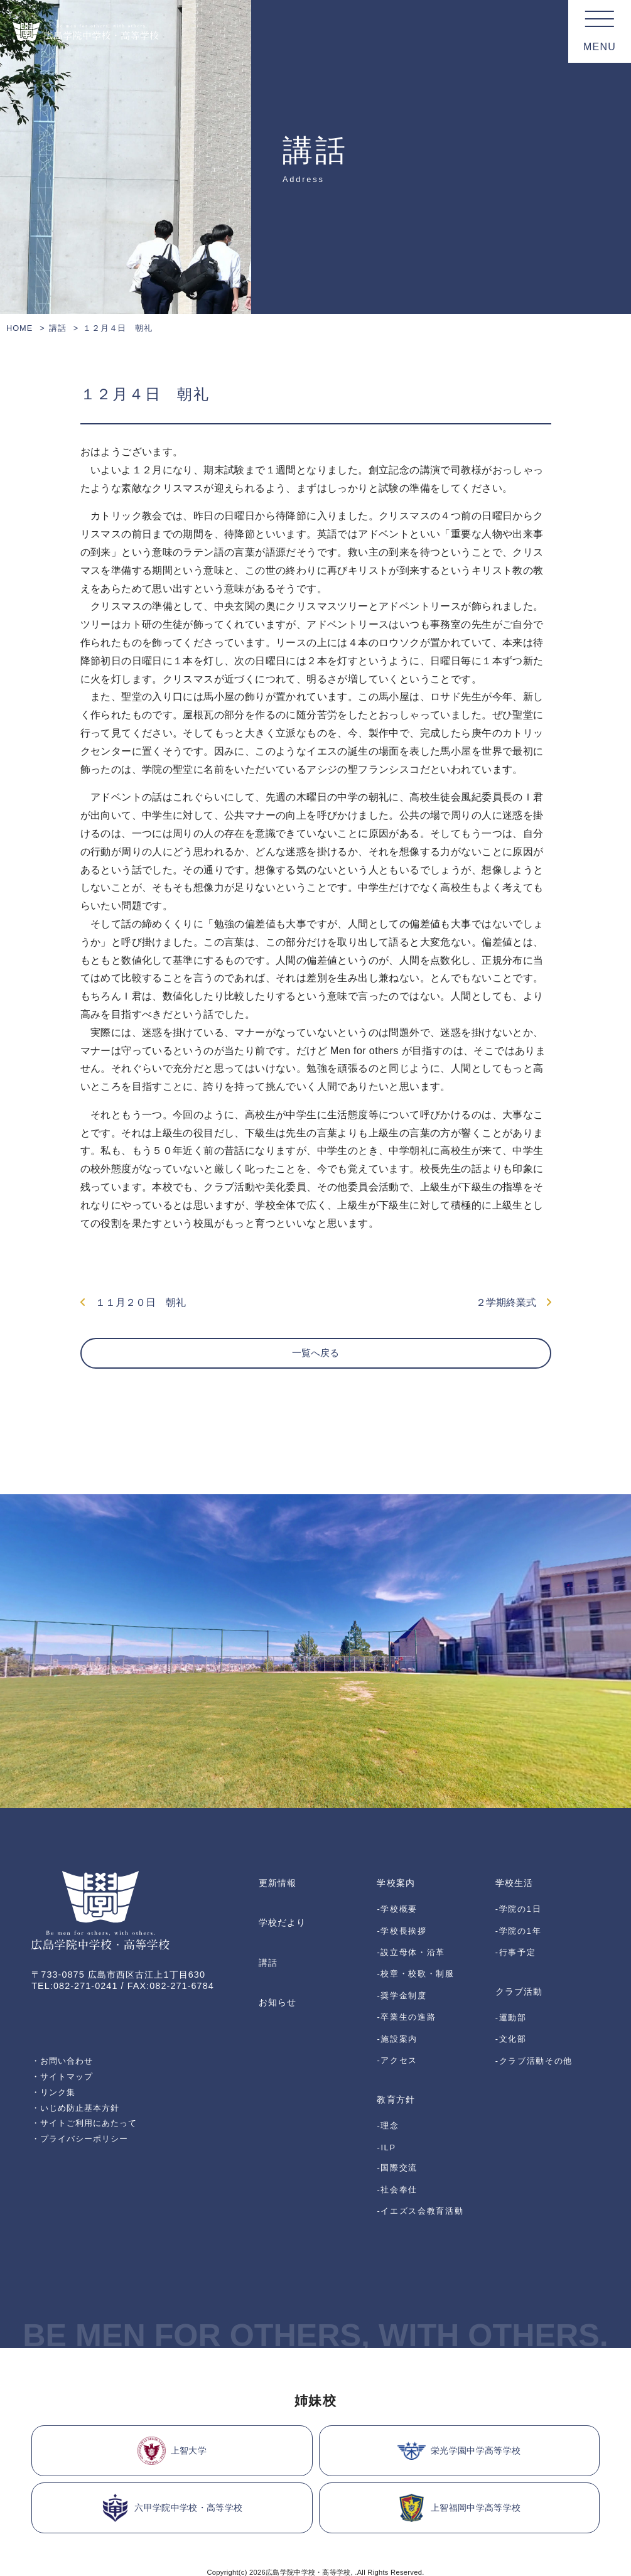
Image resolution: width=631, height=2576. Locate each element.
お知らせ (277, 1995)
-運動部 (511, 1997)
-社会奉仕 (397, 2113)
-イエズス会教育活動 (420, 2128)
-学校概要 (397, 1917)
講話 (58, 328)
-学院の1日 (518, 1917)
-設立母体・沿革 (411, 1947)
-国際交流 (397, 2099)
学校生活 (514, 1899)
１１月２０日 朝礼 (133, 1305)
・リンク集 (54, 2115)
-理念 (388, 2071)
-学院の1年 (518, 1932)
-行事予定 (515, 1947)
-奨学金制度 (401, 1976)
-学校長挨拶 (401, 1932)
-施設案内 (397, 2005)
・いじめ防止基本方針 (78, 2131)
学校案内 (395, 1899)
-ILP (386, 2085)
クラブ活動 (518, 1978)
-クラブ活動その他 (534, 2027)
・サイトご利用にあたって (88, 2147)
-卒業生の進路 (406, 1991)
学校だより (282, 1931)
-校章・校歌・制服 (415, 1961)
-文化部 (511, 2012)
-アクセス (397, 2020)
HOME (19, 328)
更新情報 (277, 1899)
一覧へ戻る (316, 1369)
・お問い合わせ (64, 2081)
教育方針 (395, 2052)
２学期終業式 (513, 1305)
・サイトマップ (64, 2098)
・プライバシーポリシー (83, 2163)
